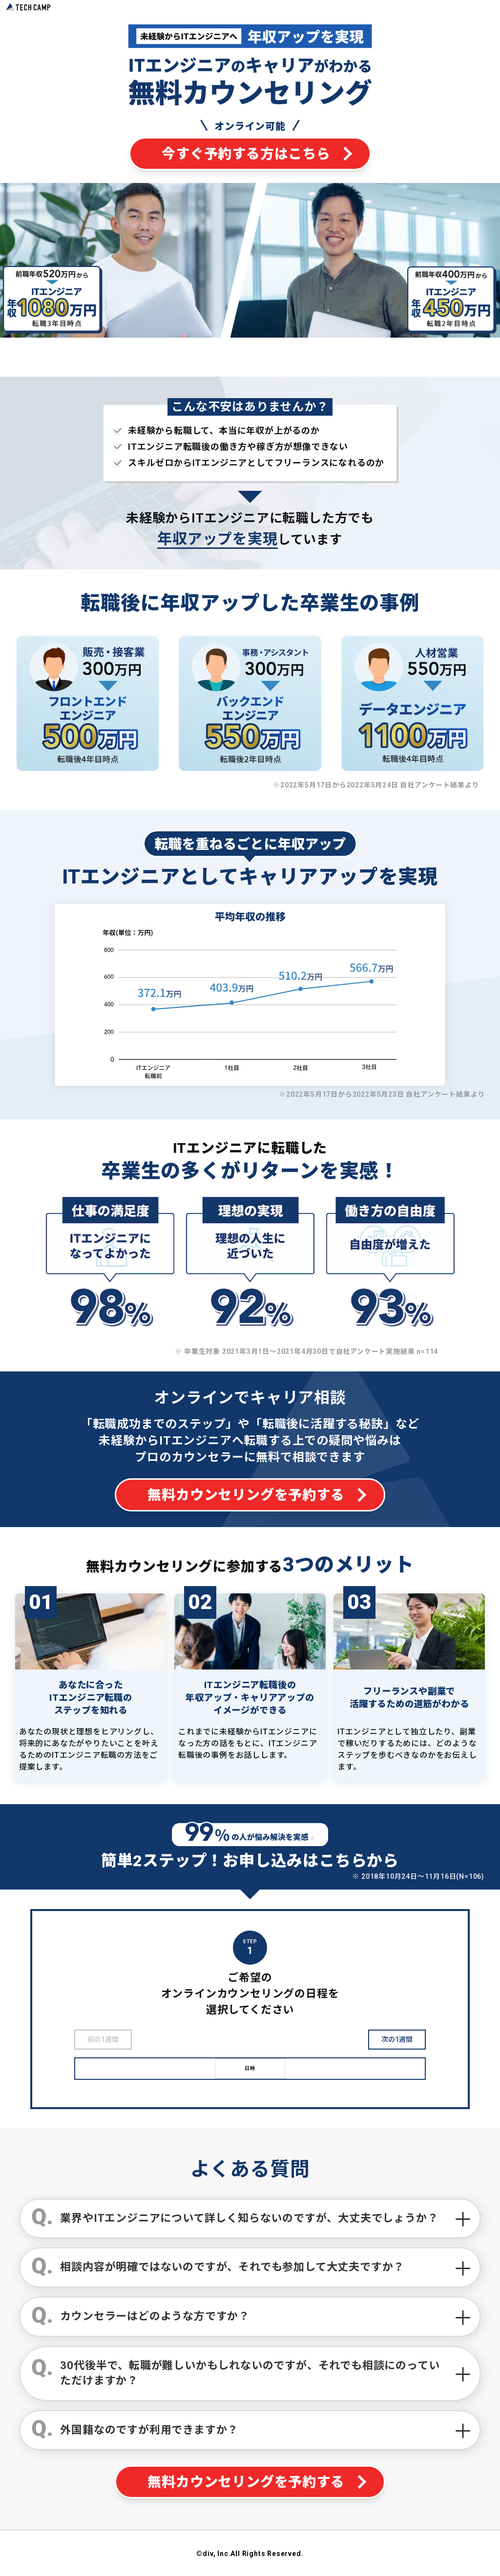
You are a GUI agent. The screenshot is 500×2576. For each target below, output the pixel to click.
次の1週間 (397, 2039)
